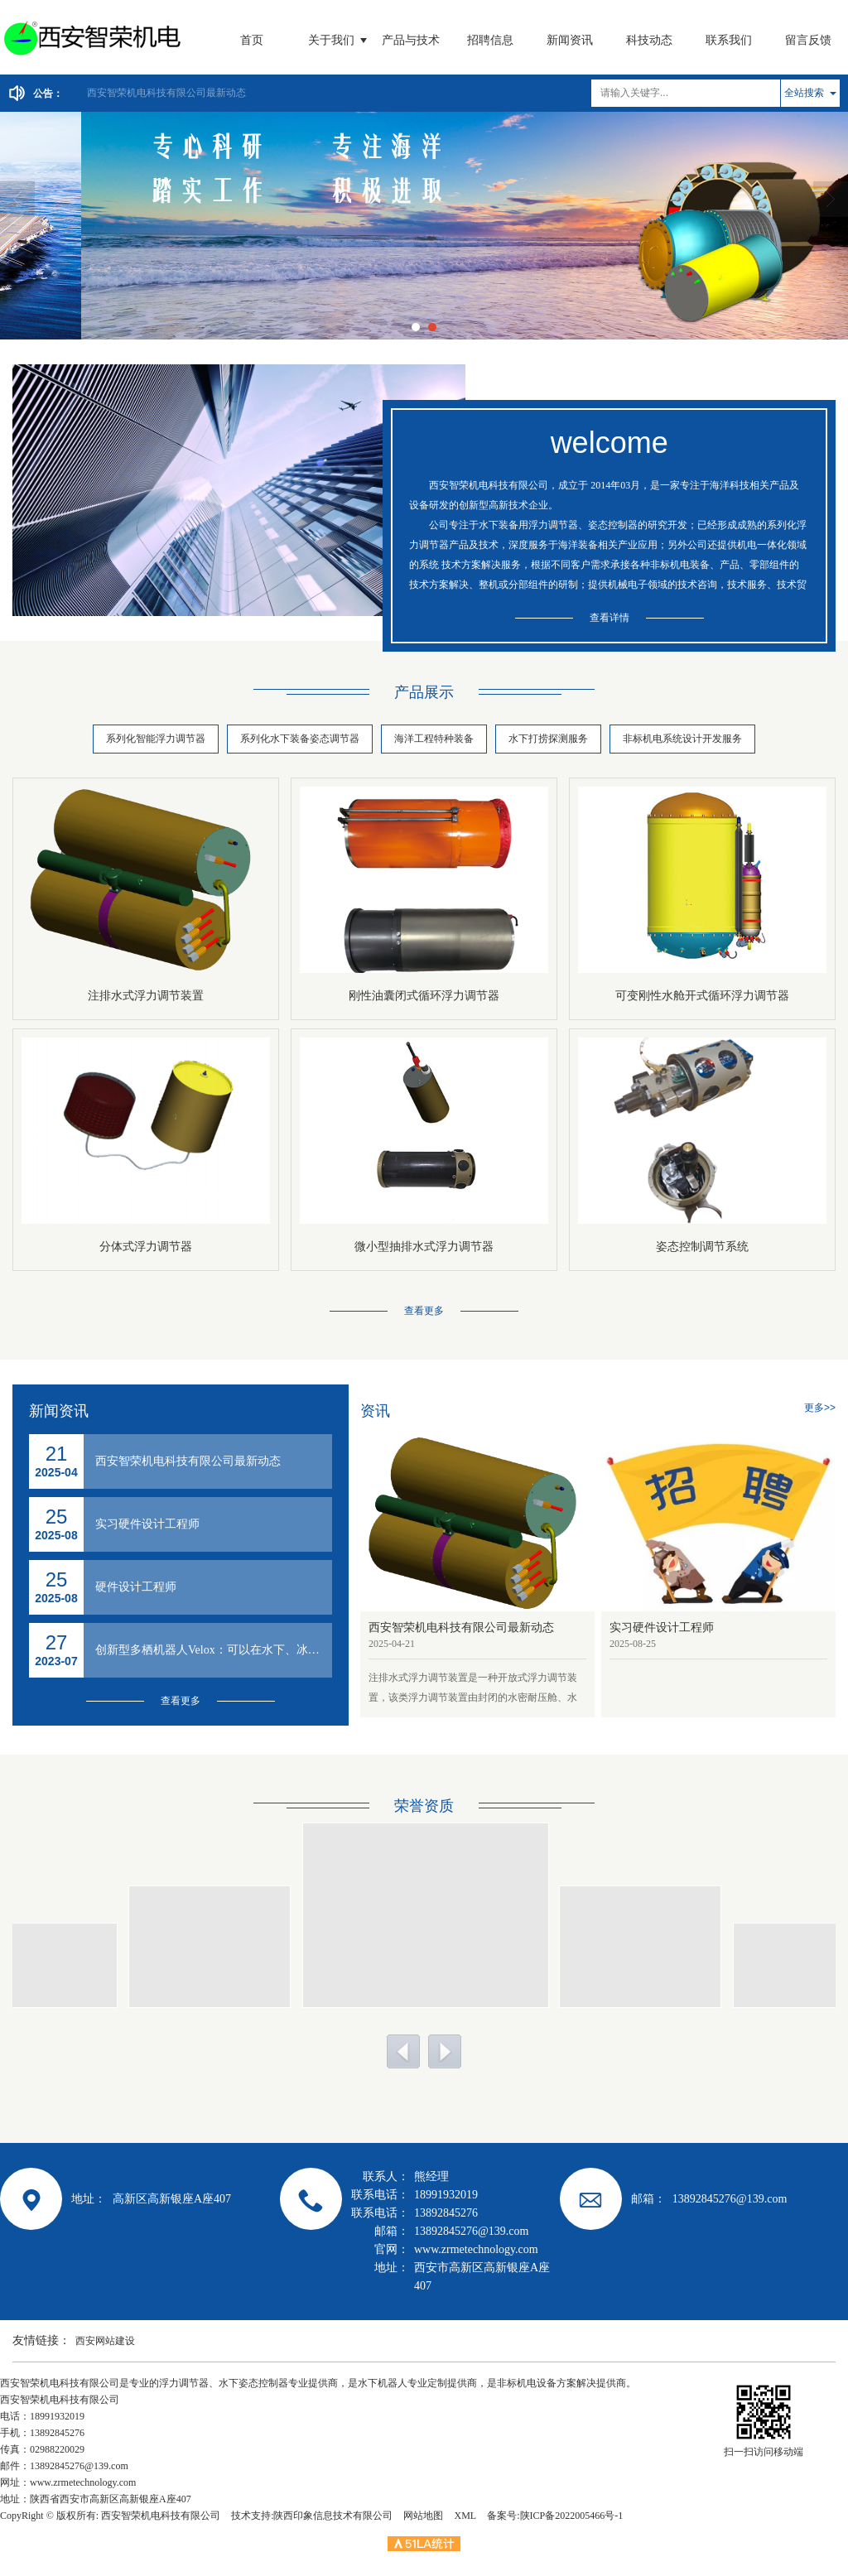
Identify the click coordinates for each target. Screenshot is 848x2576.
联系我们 (729, 40)
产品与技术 (411, 40)
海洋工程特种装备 (434, 738)
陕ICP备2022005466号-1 (572, 2515)
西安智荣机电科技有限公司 (160, 2515)
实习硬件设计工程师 (147, 1524)
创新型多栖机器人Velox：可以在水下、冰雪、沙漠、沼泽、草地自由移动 (213, 1650)
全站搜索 (804, 93)
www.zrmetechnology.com (83, 2482)
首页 (251, 40)
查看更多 (424, 1311)
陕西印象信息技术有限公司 (333, 2515)
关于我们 (331, 40)
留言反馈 (808, 40)
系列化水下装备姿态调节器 (299, 738)
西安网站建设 (105, 2341)
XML (465, 2515)
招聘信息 (490, 40)
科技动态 (649, 40)
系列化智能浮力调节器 (155, 738)
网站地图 (423, 2515)
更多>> (820, 1407)
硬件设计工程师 (135, 1587)
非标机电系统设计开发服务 (682, 738)
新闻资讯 (570, 40)
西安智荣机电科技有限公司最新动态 (166, 93)
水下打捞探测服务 (548, 738)
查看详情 (609, 618)
